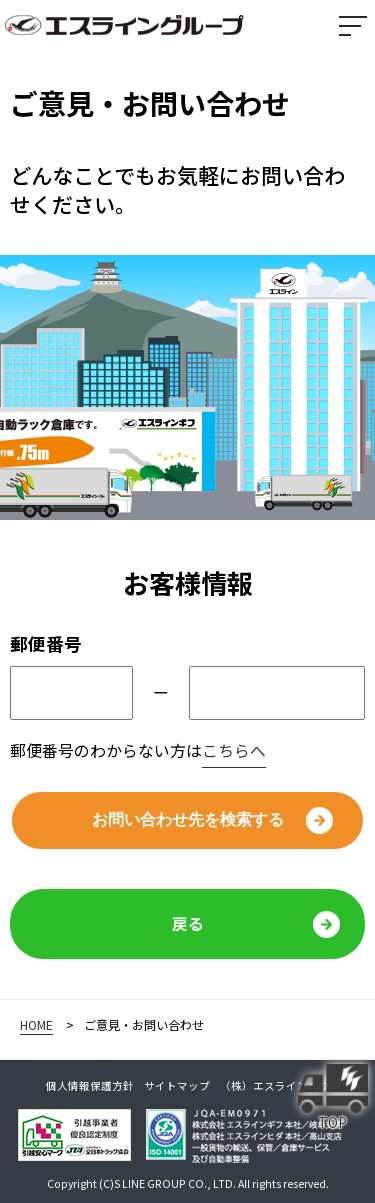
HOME (36, 1024)
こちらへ (234, 750)
